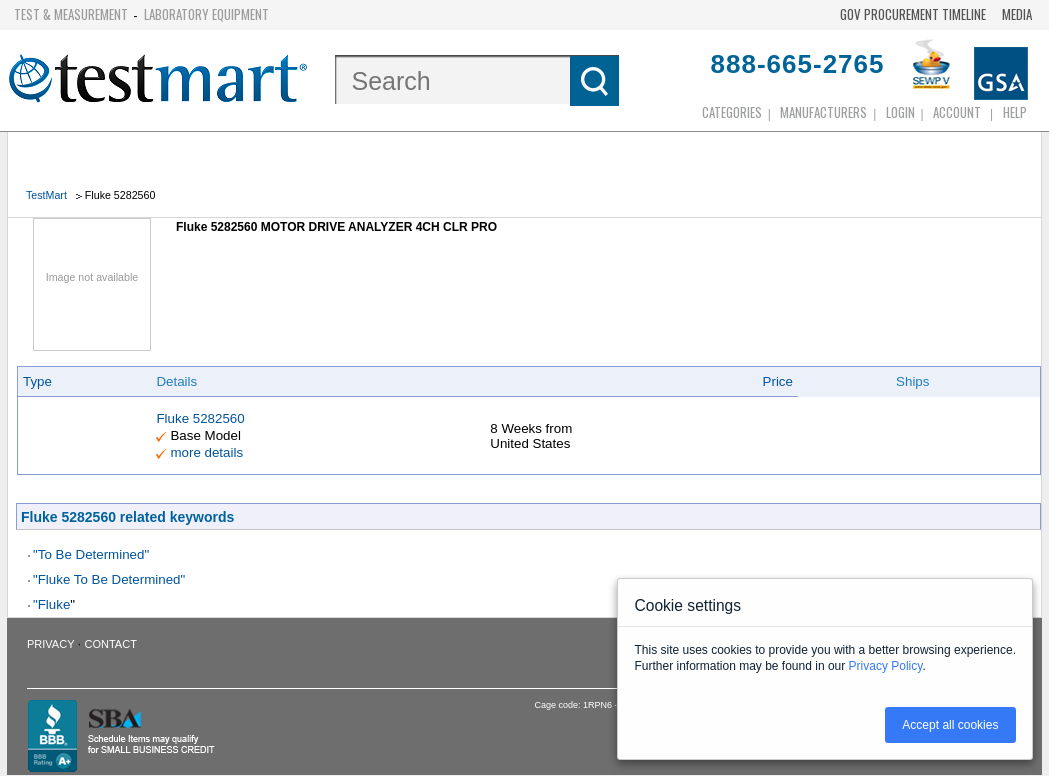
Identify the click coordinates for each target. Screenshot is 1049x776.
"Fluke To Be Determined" (109, 579)
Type (37, 381)
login (900, 112)
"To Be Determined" (91, 554)
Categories (732, 112)
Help (1015, 112)
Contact (111, 644)
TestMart (46, 195)
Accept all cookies (950, 725)
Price (778, 381)
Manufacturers (823, 112)
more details (206, 452)
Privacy (50, 644)
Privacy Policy (886, 666)
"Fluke (51, 604)
